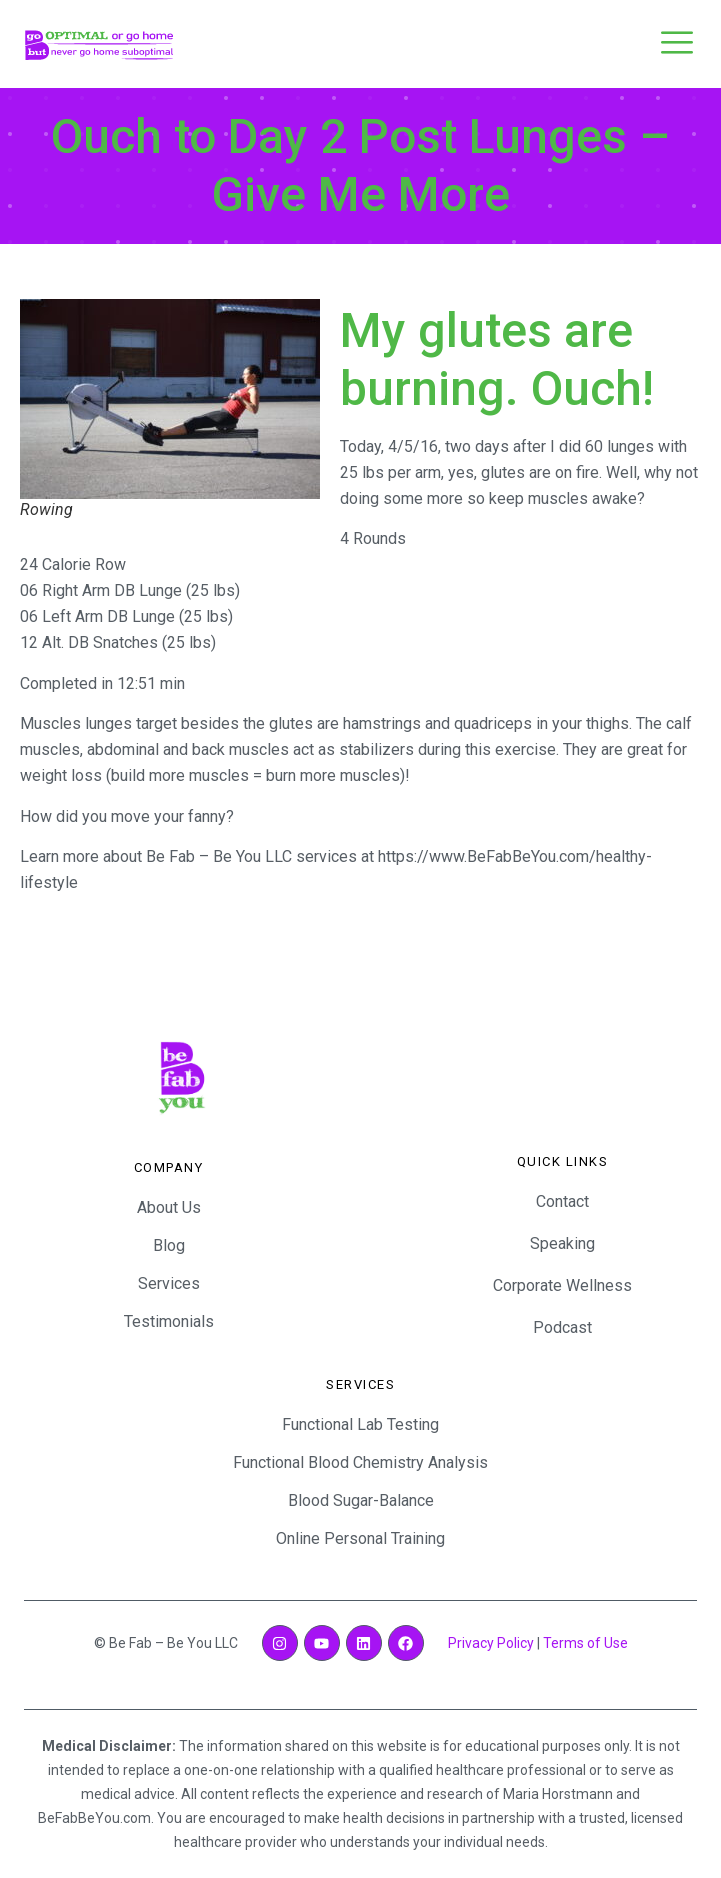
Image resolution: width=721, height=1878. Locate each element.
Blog (169, 1245)
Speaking (562, 1243)
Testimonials (169, 1321)
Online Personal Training (360, 1538)
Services (169, 1283)
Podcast (562, 1327)
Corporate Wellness (562, 1285)
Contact (562, 1201)
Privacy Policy (491, 1643)
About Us (169, 1207)
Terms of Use (585, 1643)
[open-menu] (677, 45)
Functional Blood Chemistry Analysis (360, 1462)
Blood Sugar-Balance (361, 1500)
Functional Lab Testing (360, 1424)
